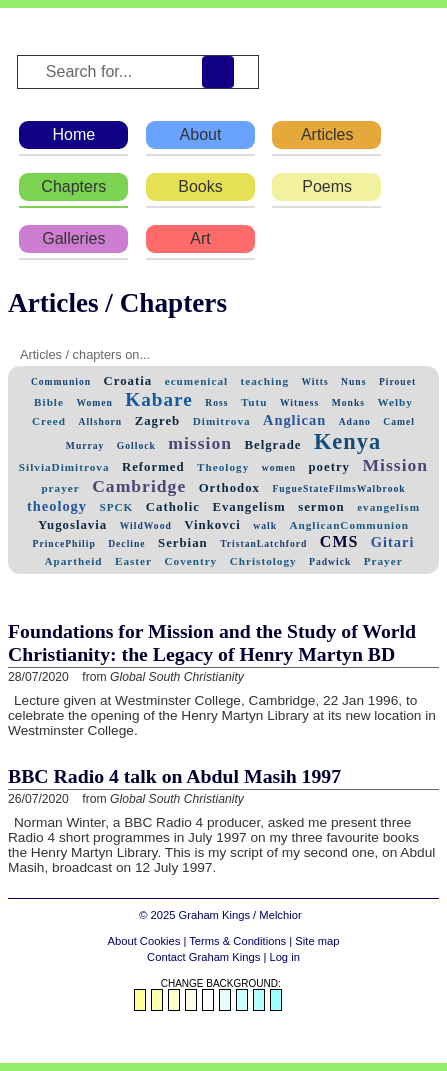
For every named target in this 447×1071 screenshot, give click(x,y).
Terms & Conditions (237, 941)
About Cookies (144, 941)
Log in (284, 957)
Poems (327, 186)
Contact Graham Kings (203, 957)
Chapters (73, 186)
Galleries (73, 238)
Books (200, 186)
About (201, 134)
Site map (317, 941)
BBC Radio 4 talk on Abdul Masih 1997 (174, 776)
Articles (327, 134)
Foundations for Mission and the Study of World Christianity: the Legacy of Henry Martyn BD (212, 643)
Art (200, 238)
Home (73, 134)
